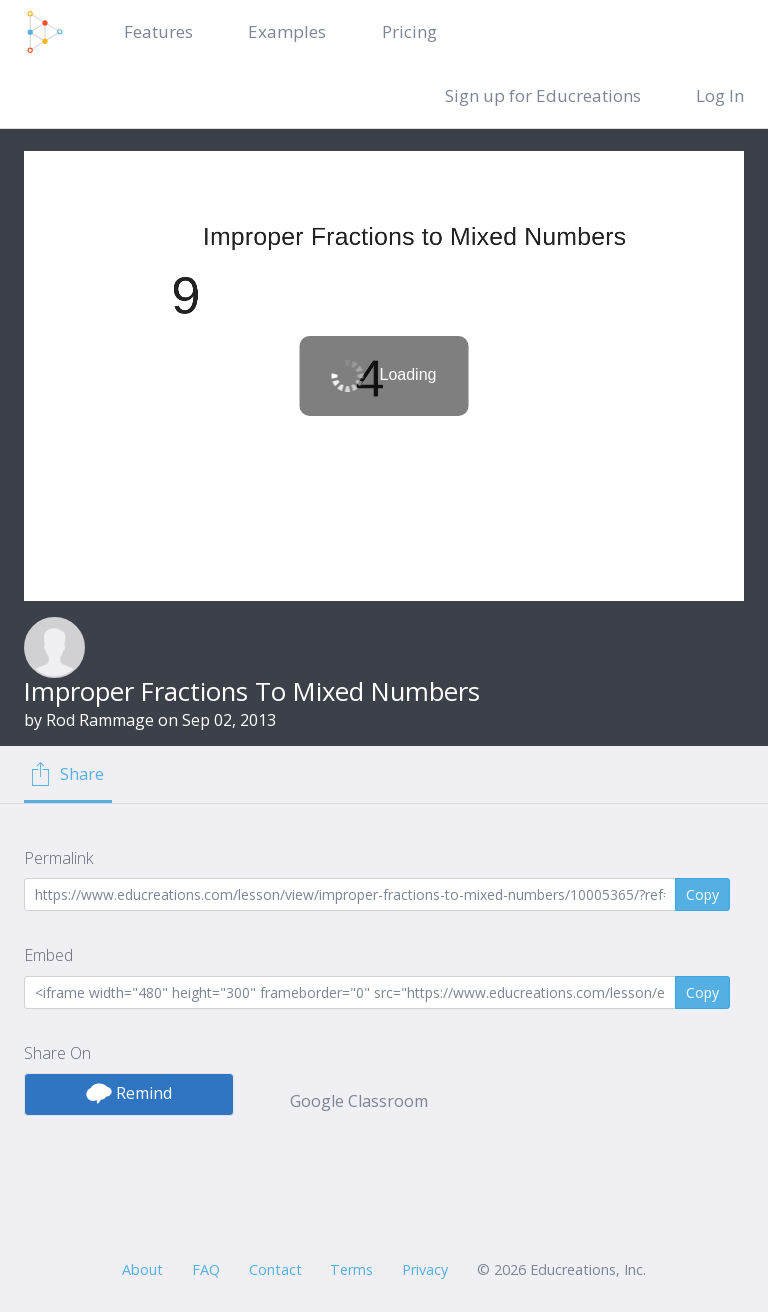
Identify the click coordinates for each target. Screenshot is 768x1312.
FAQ (206, 1269)
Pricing (409, 31)
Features (158, 31)
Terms (351, 1269)
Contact (275, 1269)
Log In (720, 95)
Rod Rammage (100, 720)
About (142, 1269)
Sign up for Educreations (543, 95)
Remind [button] (129, 1093)
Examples (287, 31)
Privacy (425, 1269)
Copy (702, 894)
